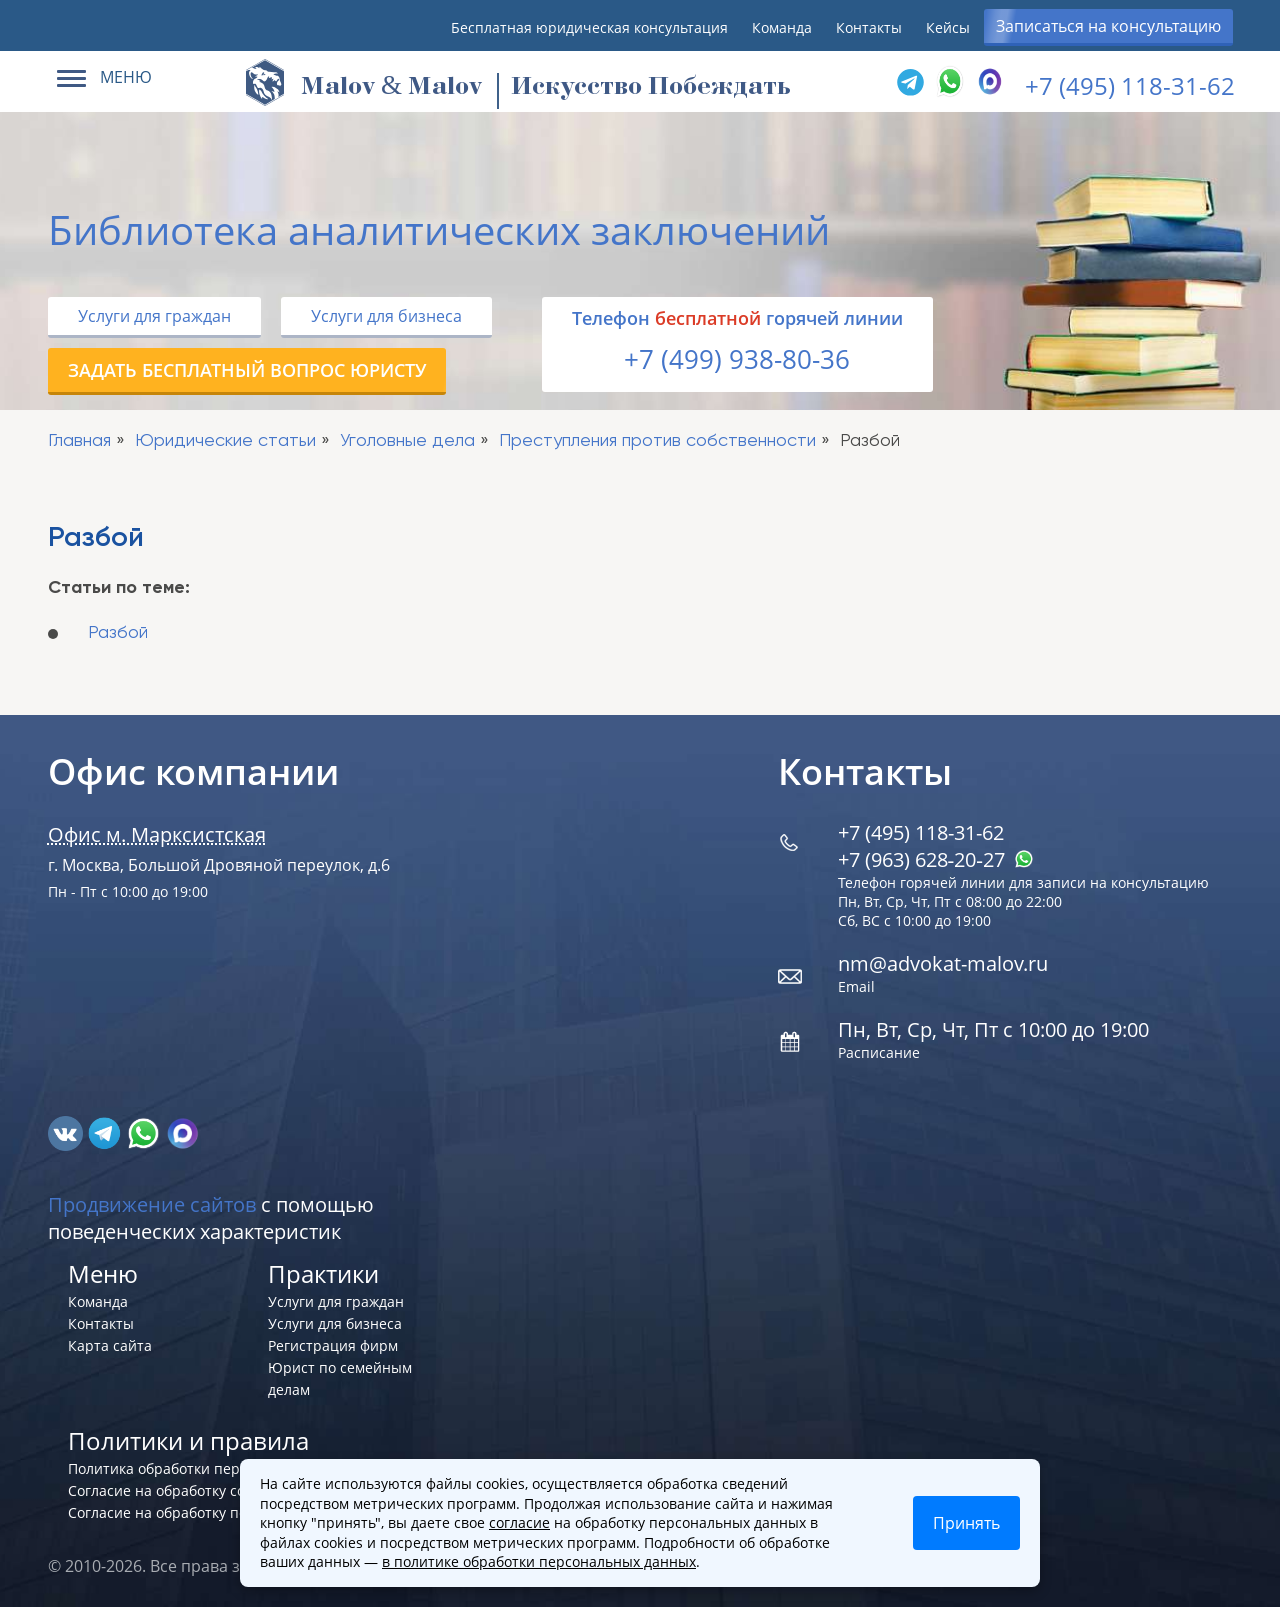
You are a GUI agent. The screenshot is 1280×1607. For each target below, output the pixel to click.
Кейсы (948, 27)
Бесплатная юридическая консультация (589, 27)
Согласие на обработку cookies (173, 1490)
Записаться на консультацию (1108, 26)
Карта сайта (110, 1345)
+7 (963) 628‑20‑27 (936, 859)
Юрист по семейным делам (340, 1378)
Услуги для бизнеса (386, 316)
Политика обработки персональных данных (219, 1468)
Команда (782, 27)
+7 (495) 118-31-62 (1130, 85)
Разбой (118, 633)
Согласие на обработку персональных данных (227, 1512)
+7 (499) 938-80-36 (737, 359)
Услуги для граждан (154, 316)
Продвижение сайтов (152, 1204)
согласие (519, 1522)
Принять (966, 1523)
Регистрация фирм (333, 1345)
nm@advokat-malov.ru (943, 963)
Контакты (869, 27)
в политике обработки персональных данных (539, 1561)
